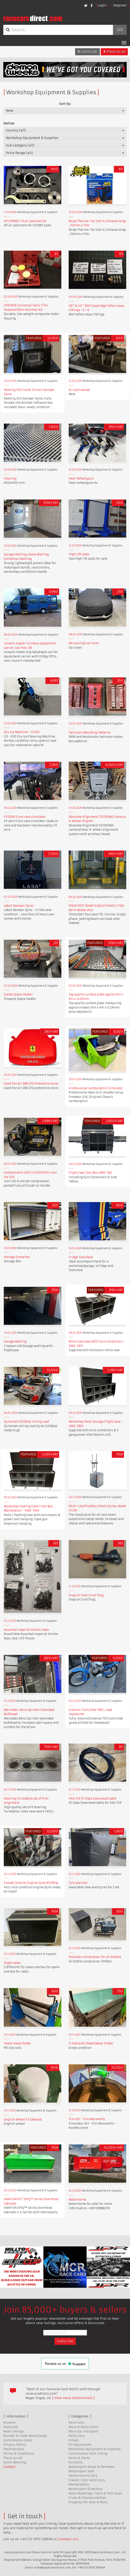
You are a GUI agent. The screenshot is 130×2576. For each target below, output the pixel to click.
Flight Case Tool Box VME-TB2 (90, 1173)
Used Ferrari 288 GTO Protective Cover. (31, 1083)
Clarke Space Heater (18, 994)
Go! (120, 30)
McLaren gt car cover (84, 643)
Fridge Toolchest (81, 1257)
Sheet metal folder (17, 2043)
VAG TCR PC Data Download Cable (92, 1798)
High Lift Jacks (79, 554)
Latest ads (87, 52)
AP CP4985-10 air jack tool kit (25, 221)
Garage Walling (15, 1341)
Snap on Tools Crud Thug (86, 1595)
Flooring (10, 478)
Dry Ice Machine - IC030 (21, 732)
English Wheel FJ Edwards (23, 2119)
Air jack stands (79, 390)
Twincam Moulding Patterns (90, 732)
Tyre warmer (78, 1883)
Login (102, 5)
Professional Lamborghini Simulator (96, 1088)
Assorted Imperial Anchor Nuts (26, 1630)
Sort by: (65, 104)
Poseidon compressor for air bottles (95, 1957)
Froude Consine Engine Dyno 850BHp (31, 1883)
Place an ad (114, 52)
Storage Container (17, 1257)
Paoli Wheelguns (81, 478)
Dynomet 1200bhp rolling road (26, 1421)
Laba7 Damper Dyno (18, 906)
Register (120, 5)
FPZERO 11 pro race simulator (25, 817)
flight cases (12, 1963)
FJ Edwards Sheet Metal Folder (91, 2043)
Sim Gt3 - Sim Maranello (87, 2119)
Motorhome (77, 2199)
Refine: (9, 123)
